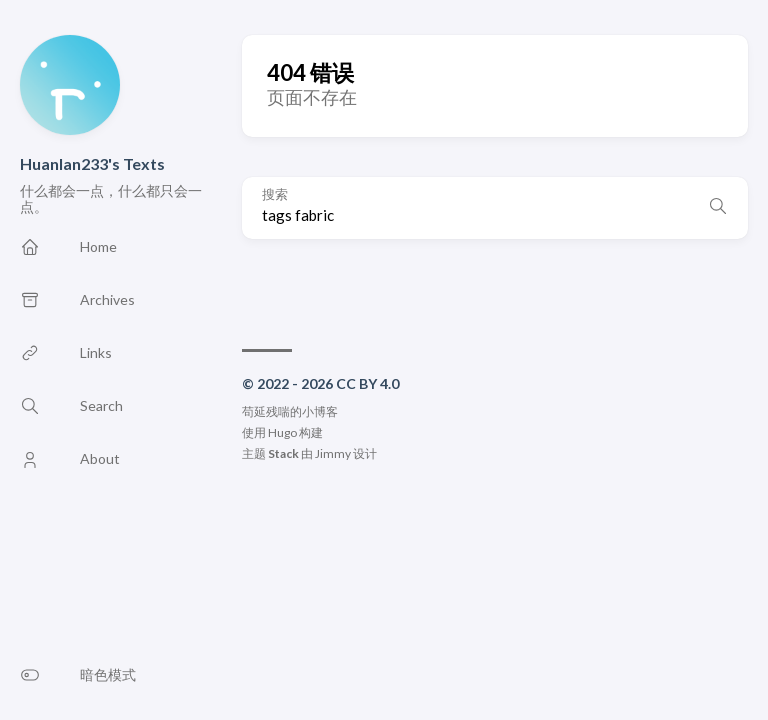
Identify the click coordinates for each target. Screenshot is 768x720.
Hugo (282, 432)
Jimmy (333, 453)
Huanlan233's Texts (92, 163)
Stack (283, 453)
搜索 (275, 194)
